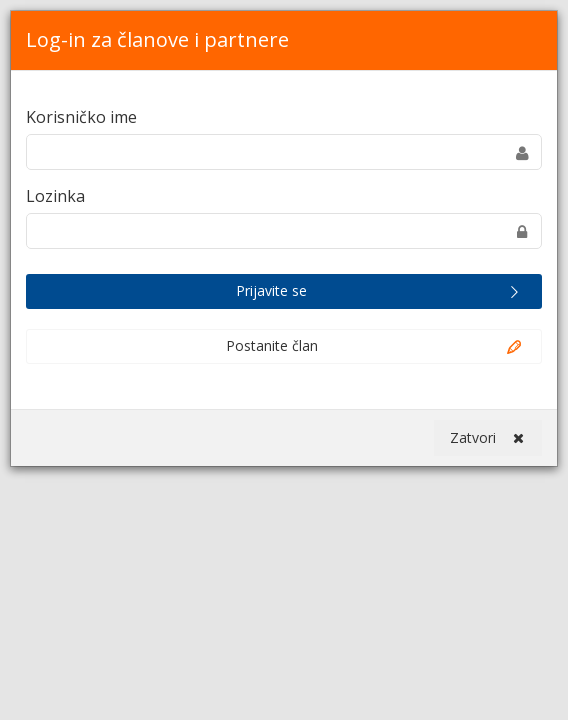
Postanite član (375, 347)
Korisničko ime (81, 117)
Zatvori (487, 438)
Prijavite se (380, 292)
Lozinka (55, 196)
